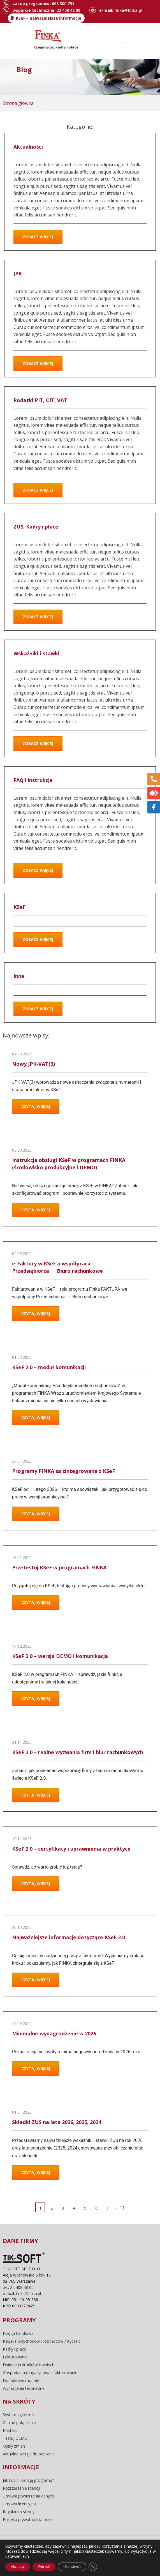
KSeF (19, 906)
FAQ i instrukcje (33, 780)
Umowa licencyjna (19, 2504)
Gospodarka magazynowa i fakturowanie (40, 2373)
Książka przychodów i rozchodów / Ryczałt (41, 2341)
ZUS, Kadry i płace (35, 526)
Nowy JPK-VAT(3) (33, 1063)
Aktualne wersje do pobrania (29, 2454)
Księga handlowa (18, 2333)
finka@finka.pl (128, 10)
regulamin (65, 2555)
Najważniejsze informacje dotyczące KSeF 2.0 (68, 1937)
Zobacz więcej (38, 236)
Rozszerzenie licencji (21, 2488)
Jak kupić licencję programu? (28, 2480)
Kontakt (10, 2430)
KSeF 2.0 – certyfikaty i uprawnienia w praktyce (71, 1848)
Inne (18, 976)
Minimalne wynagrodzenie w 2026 (54, 2033)
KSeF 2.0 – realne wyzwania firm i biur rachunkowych (77, 1752)
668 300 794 (63, 4)
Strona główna (18, 103)
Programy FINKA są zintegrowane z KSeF (63, 1471)
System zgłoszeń (18, 2415)
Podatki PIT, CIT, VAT (40, 400)
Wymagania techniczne (24, 2388)
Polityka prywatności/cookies (29, 2520)
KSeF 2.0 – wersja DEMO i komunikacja (60, 1656)
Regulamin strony (18, 2512)
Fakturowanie (15, 2357)
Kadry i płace (14, 2349)
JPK (17, 273)
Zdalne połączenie (19, 2423)
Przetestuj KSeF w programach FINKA (59, 1567)
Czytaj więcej (35, 1106)
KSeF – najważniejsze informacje (48, 18)
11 (122, 2208)
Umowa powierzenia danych (28, 2496)
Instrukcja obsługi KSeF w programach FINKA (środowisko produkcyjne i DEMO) (68, 1164)
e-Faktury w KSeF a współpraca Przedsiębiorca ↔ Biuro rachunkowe (57, 1267)
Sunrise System (90, 2563)
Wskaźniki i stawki (36, 653)
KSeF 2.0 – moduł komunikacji (49, 1367)
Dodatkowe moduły (21, 2381)
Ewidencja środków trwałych (28, 2365)
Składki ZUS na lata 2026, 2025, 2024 (56, 2122)
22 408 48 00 (68, 10)
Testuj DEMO (15, 2438)
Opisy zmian (14, 2446)
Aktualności (28, 146)
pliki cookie (93, 2555)
